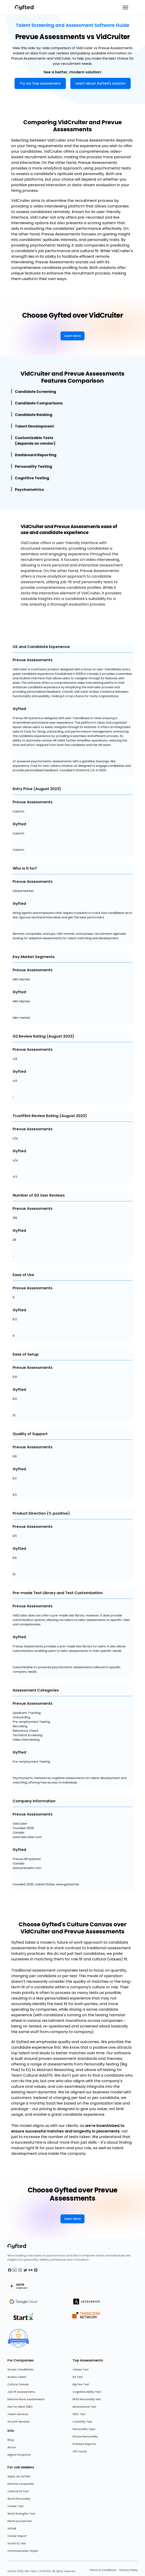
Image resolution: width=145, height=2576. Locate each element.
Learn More (72, 336)
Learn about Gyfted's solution (100, 83)
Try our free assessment (40, 83)
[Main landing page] (26, 7)
